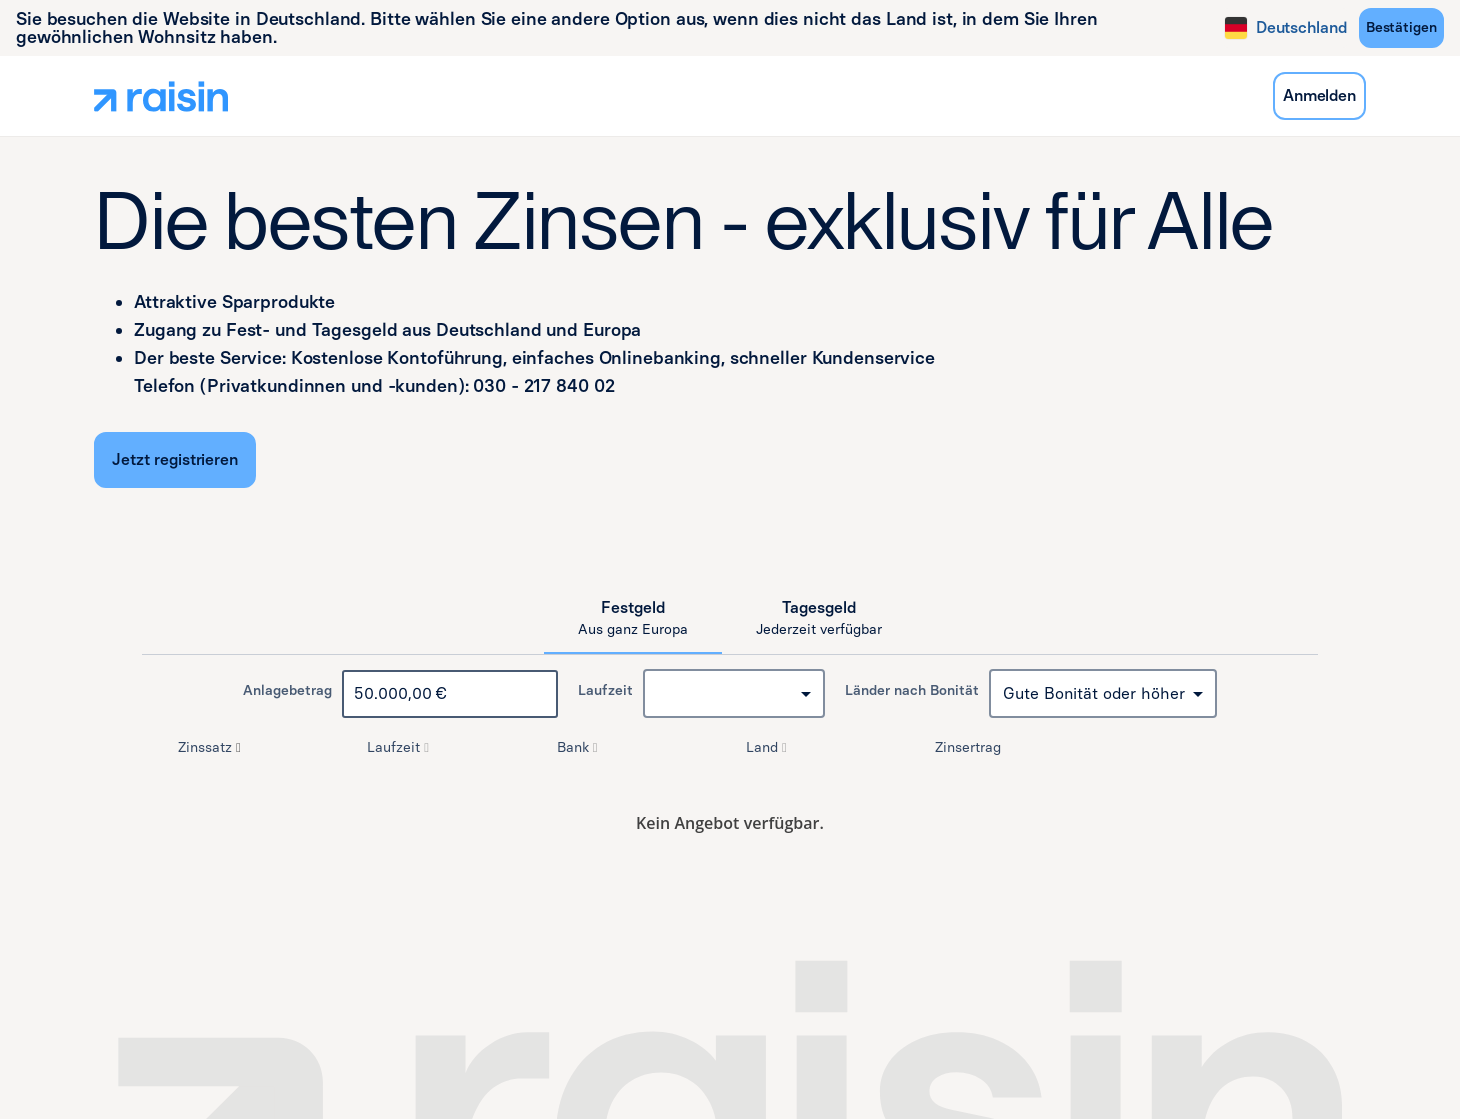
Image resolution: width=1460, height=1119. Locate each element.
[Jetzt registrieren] (175, 460)
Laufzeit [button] (400, 747)
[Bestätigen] (1402, 28)
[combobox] (734, 693)
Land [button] (768, 747)
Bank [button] (579, 747)
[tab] (633, 619)
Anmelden (1319, 95)
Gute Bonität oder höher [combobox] (1094, 693)
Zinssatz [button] (211, 747)
